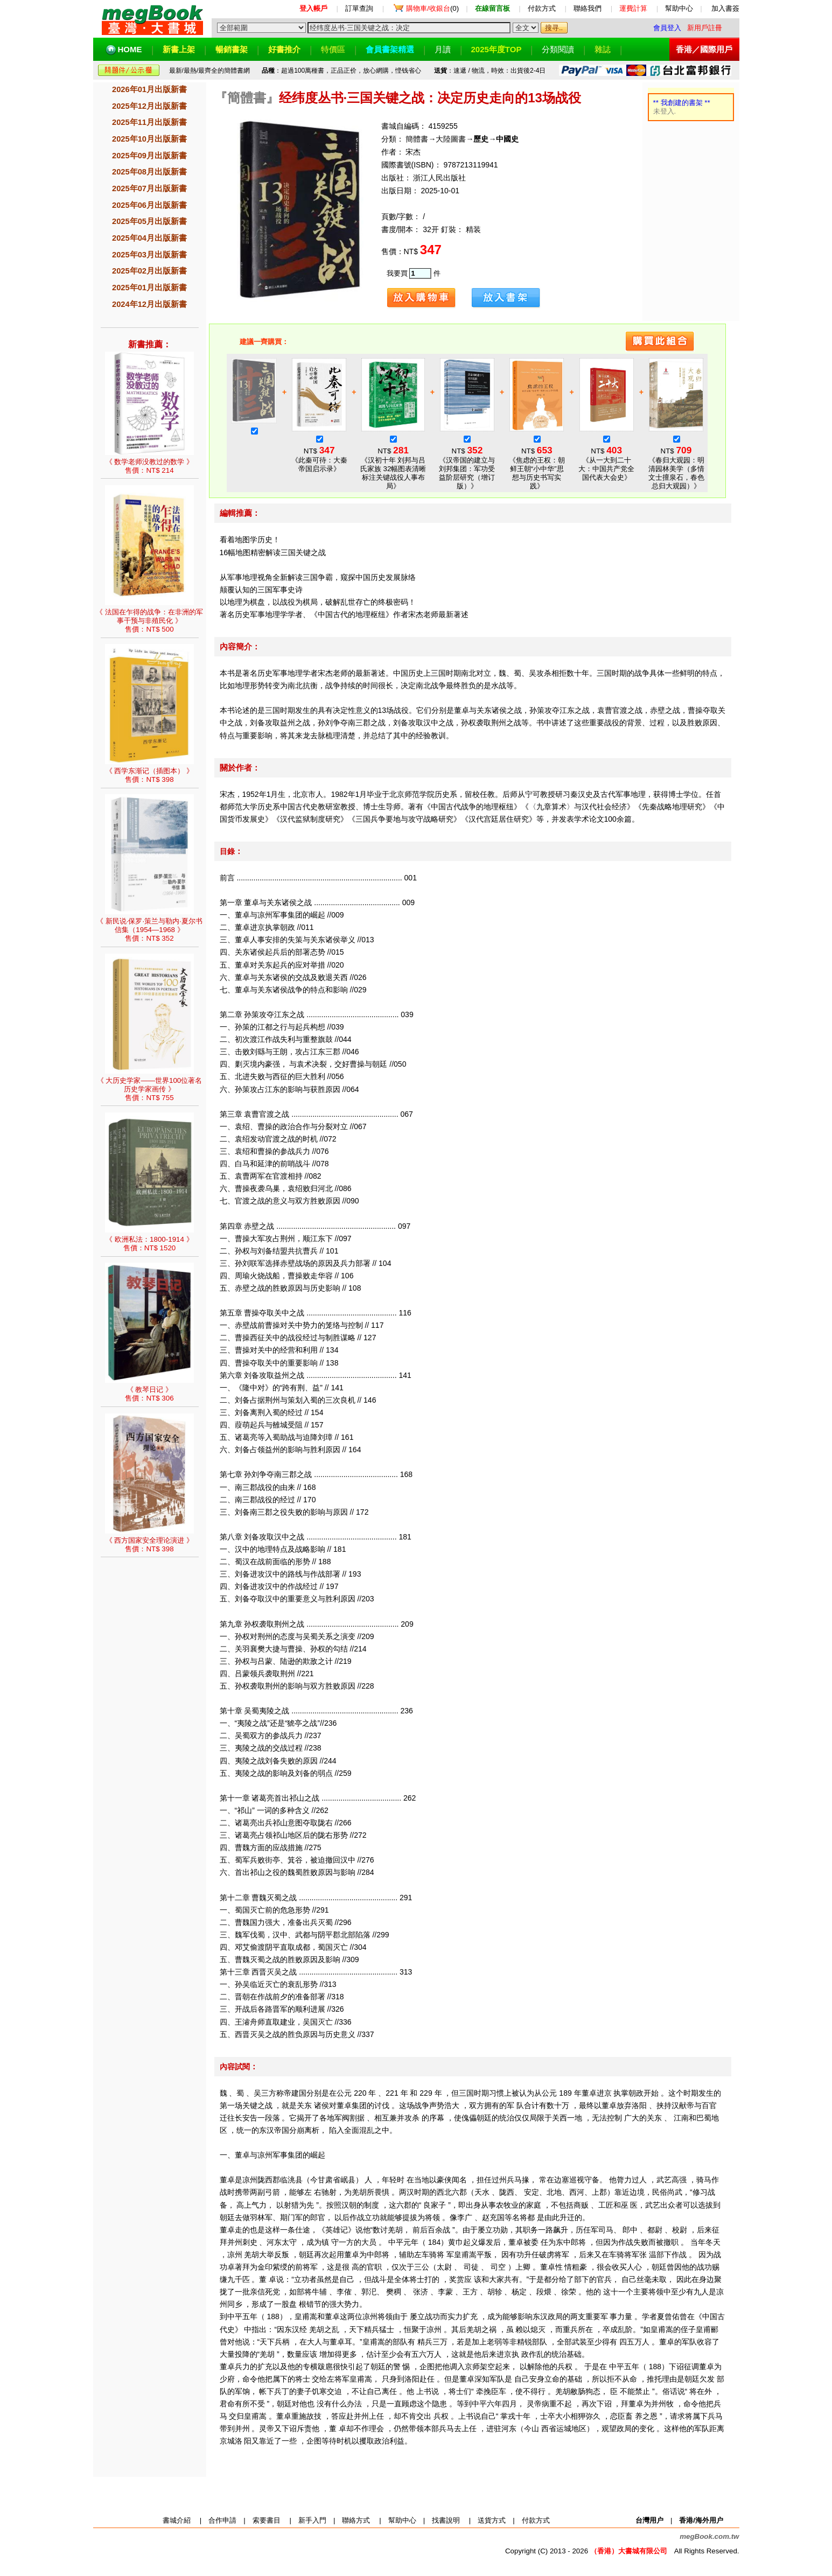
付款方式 (542, 8)
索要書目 (267, 2520)
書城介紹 (177, 2520)
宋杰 (412, 152)
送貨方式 (492, 2520)
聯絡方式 (356, 2520)
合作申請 (222, 2520)
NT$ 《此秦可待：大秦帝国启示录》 (319, 450)
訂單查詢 (359, 8)
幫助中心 (679, 8)
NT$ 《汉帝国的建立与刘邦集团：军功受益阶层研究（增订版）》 (467, 459)
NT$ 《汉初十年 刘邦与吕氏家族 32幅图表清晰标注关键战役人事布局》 (393, 459)
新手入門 (312, 2520)
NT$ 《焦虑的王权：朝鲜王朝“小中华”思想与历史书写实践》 (537, 459)
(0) (432, 8)
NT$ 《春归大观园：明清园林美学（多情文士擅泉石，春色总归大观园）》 (676, 459)
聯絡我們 (588, 8)
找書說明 (446, 2520)
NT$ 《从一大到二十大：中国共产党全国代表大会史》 (606, 454)
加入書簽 (725, 8)
